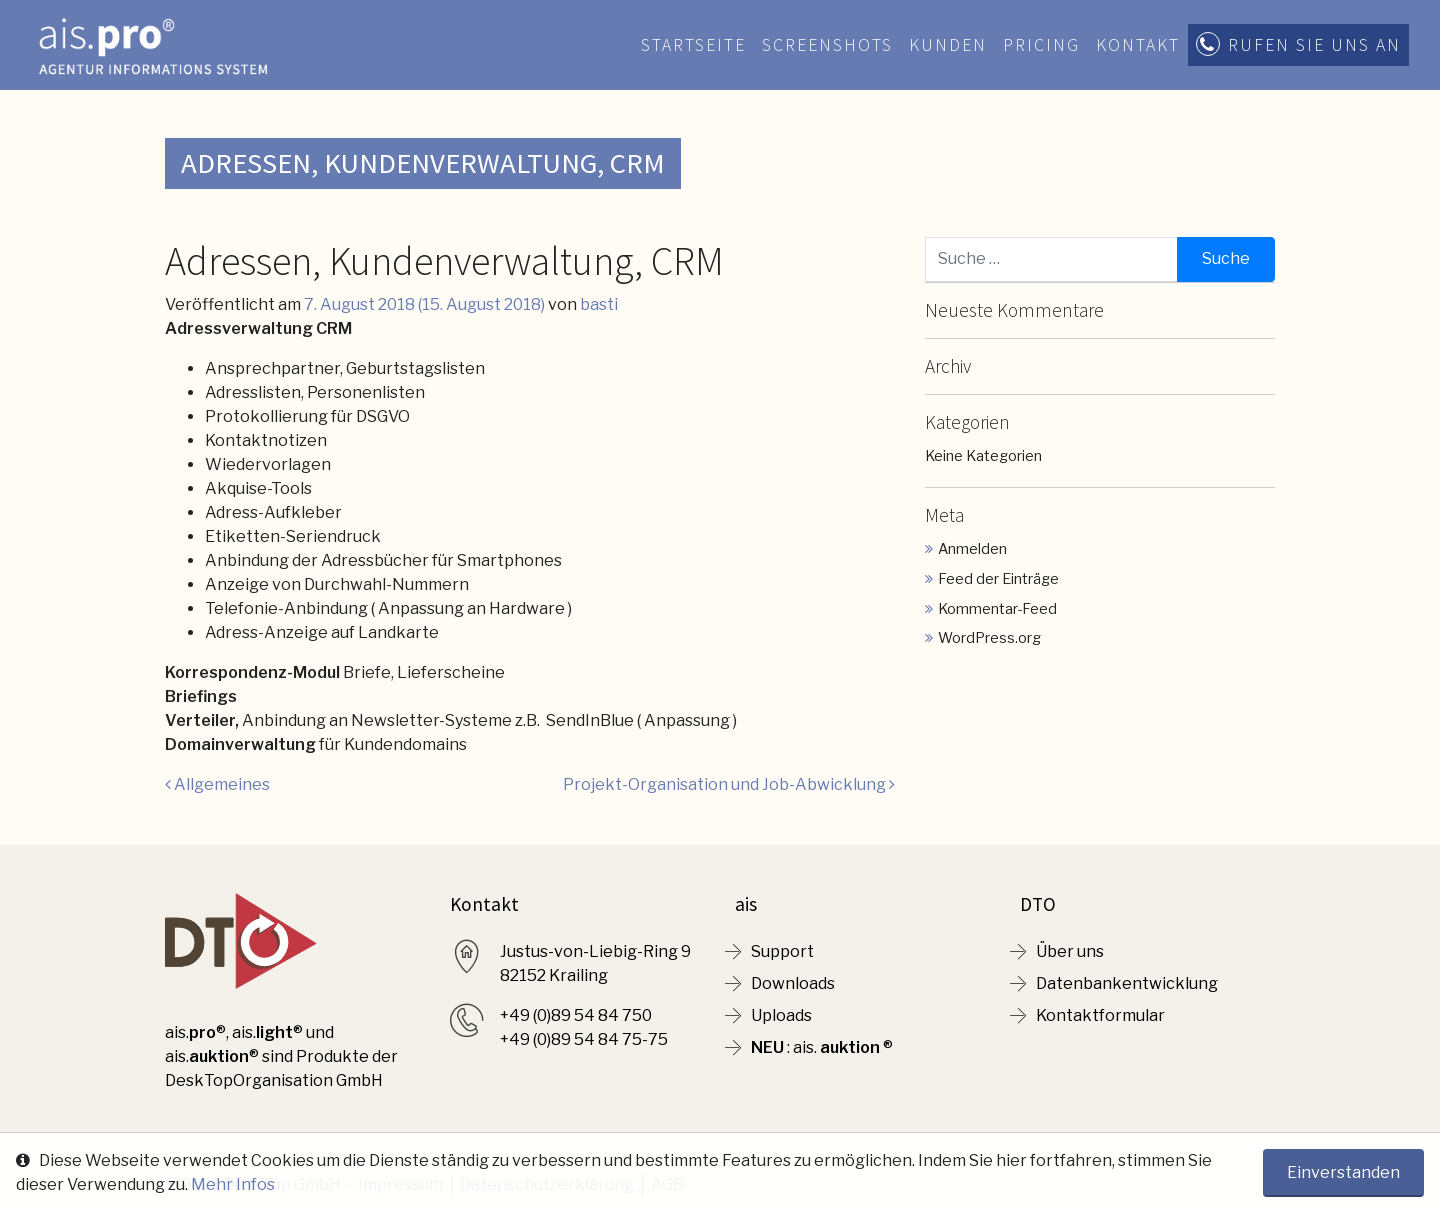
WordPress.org (989, 638)
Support (782, 951)
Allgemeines (217, 784)
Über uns (1070, 951)
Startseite (693, 45)
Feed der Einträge (998, 579)
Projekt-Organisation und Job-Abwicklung (729, 784)
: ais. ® (822, 1047)
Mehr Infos (233, 1184)
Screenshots (827, 45)
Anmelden (972, 549)
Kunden (948, 45)
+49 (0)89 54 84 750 (576, 1015)
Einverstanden (1343, 1172)
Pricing (1041, 45)
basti (599, 304)
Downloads (793, 983)
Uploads (781, 1015)
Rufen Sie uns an (1314, 45)
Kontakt (1138, 45)
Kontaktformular (1100, 1015)
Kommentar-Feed (997, 609)
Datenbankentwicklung (1127, 983)
